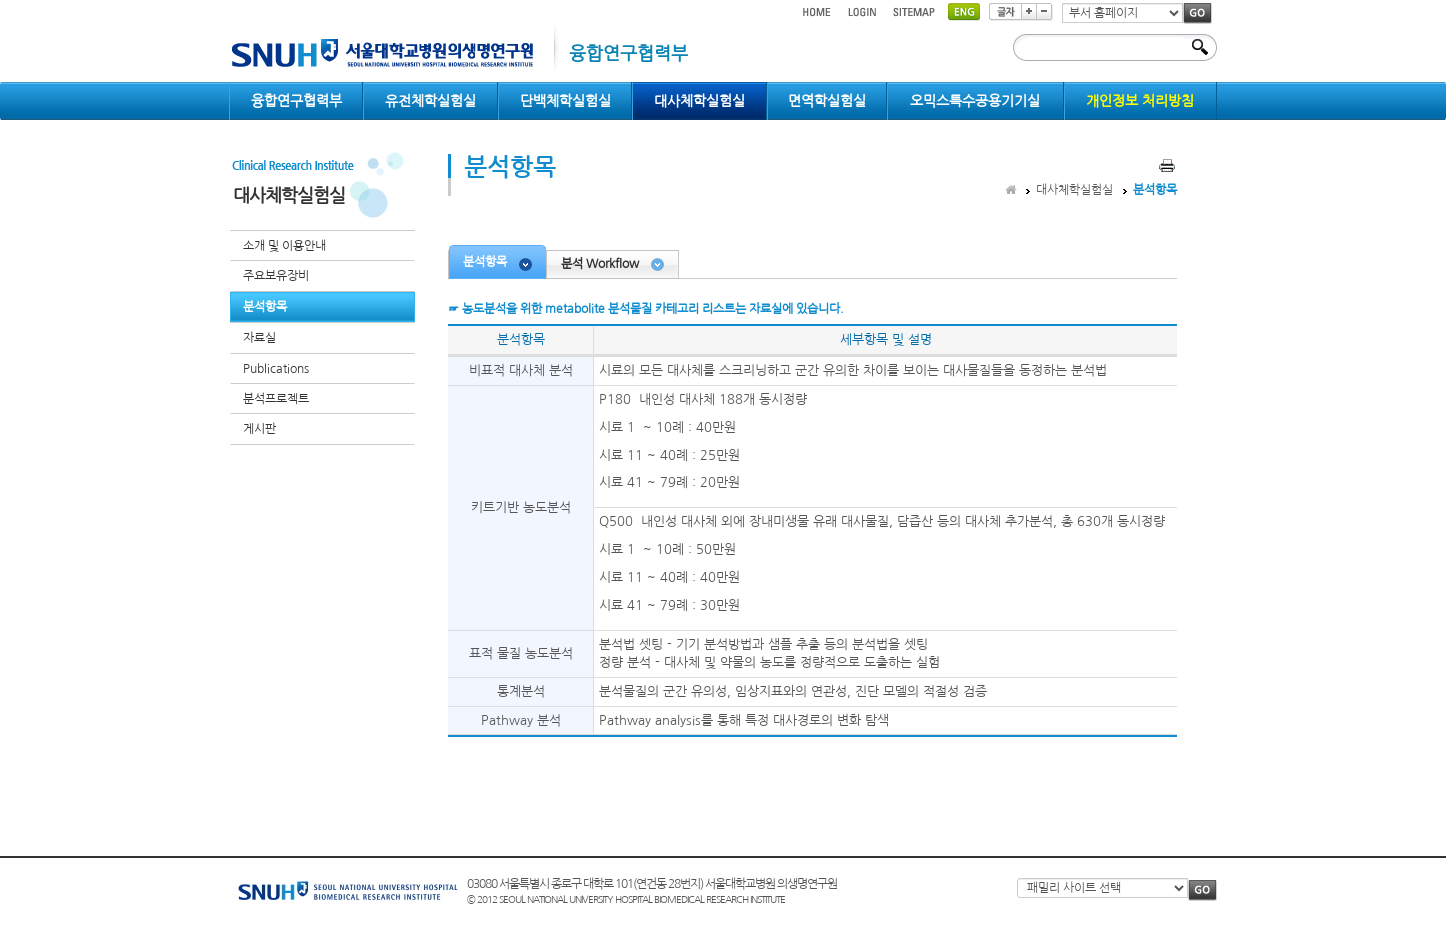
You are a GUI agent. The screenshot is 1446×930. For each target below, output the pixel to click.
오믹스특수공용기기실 (975, 101)
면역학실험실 (827, 101)
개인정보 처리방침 (1140, 101)
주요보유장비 (276, 276)
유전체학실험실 (430, 101)
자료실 (259, 338)
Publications (276, 369)
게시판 (259, 429)
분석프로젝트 (276, 399)
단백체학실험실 (565, 101)
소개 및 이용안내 (284, 246)
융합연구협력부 (296, 101)
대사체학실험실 (699, 101)
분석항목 (265, 307)
